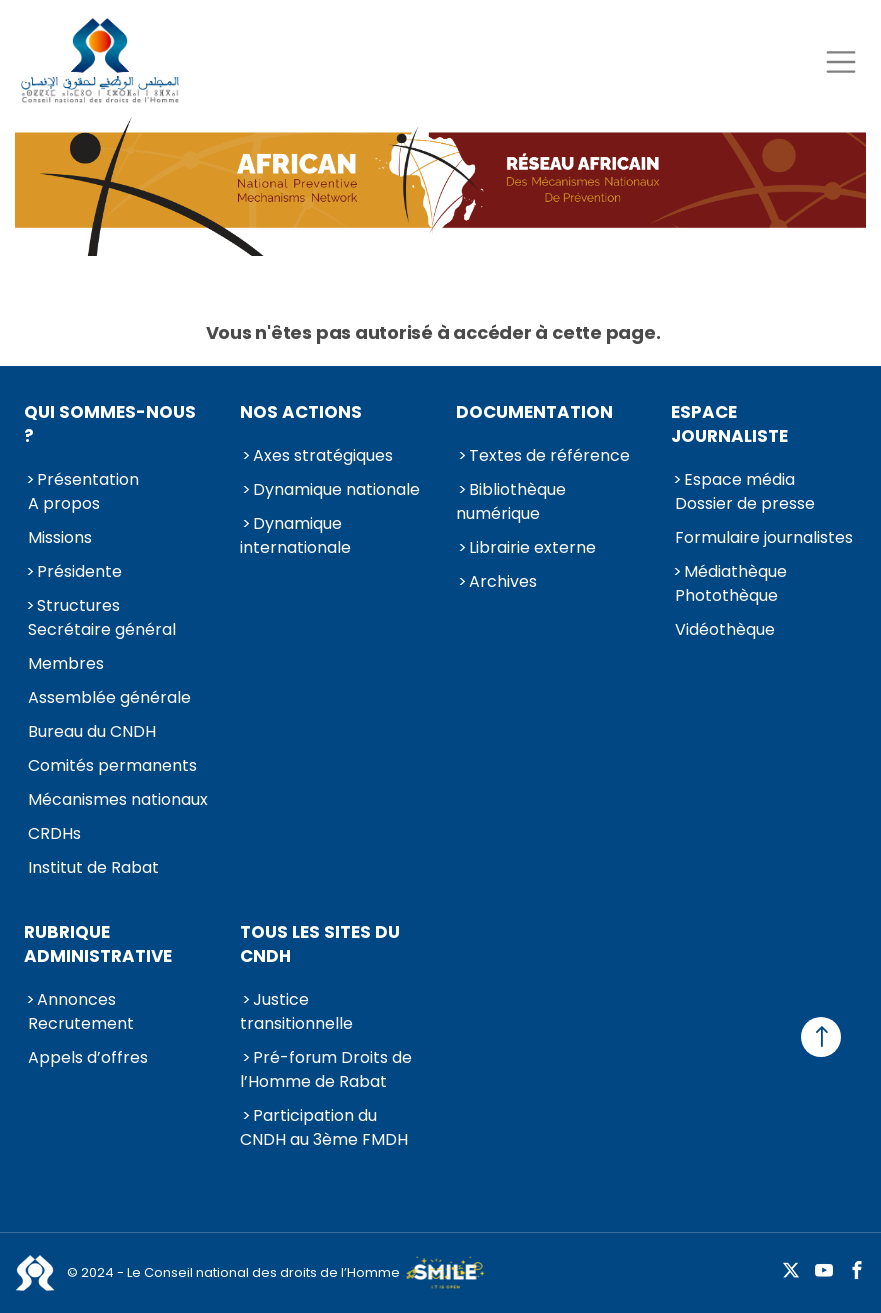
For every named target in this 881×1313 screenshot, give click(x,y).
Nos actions (301, 412)
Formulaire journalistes (764, 537)
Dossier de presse (745, 503)
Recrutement (81, 1023)
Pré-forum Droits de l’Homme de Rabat (326, 1069)
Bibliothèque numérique (511, 501)
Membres (66, 663)
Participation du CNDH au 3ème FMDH (324, 1127)
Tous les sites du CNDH (320, 944)
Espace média (739, 479)
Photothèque (726, 595)
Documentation (534, 412)
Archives (503, 581)
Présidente (79, 571)
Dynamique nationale (336, 489)
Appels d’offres (88, 1057)
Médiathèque (735, 571)
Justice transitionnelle (296, 1011)
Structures (78, 605)
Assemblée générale (109, 697)
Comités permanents (112, 765)
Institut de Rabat (93, 867)
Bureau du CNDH (92, 731)
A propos (64, 503)
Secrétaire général (102, 629)
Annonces (76, 999)
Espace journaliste (729, 424)
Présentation (88, 479)
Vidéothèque (725, 629)
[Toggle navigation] (840, 61)
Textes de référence (549, 455)
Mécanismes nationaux (118, 799)
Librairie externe (532, 547)
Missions (60, 537)
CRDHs (54, 833)
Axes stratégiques (323, 455)
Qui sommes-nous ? (110, 424)
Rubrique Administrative (98, 944)
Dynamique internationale (295, 535)
